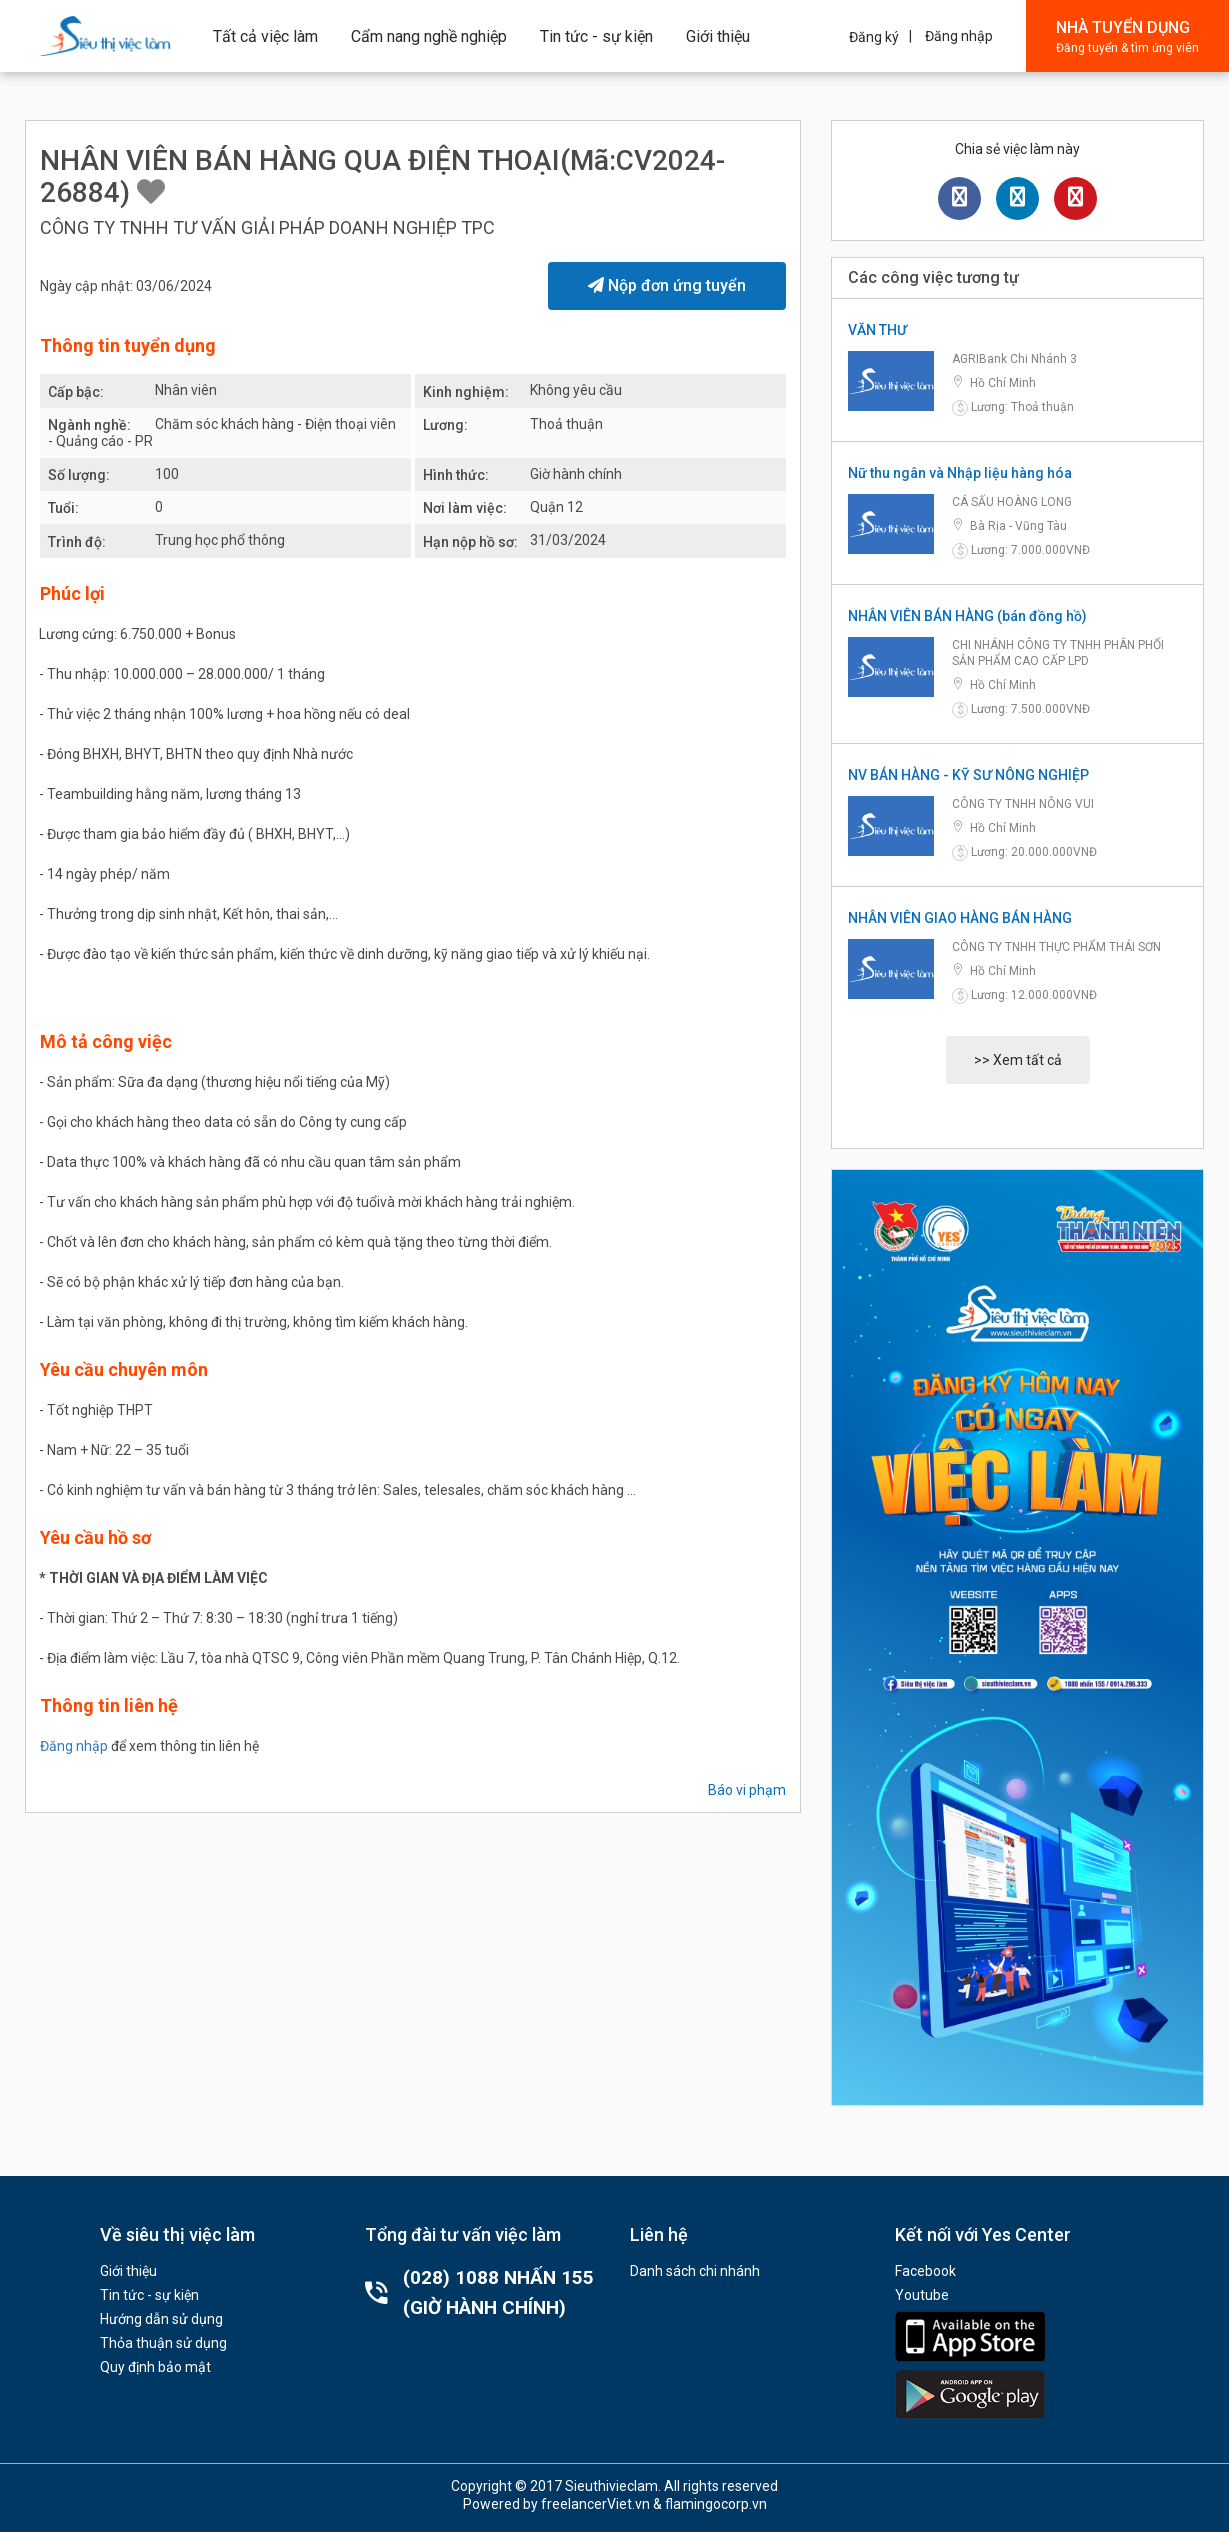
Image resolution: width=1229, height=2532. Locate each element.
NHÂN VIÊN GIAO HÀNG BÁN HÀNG (960, 918)
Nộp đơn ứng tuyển (667, 285)
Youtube (922, 2295)
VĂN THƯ (877, 330)
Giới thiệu (718, 36)
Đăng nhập (959, 36)
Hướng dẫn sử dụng (161, 2319)
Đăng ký (874, 37)
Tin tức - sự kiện (596, 36)
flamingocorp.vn (716, 2504)
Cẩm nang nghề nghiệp (429, 36)
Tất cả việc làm (265, 36)
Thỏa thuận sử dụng (163, 2343)
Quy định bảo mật (155, 2367)
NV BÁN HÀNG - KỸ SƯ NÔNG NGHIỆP (968, 775)
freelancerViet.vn (595, 2504)
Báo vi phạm (747, 1790)
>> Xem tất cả (1018, 1060)
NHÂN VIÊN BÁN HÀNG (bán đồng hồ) (967, 616)
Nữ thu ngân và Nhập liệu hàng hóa (960, 473)
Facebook (925, 2271)
